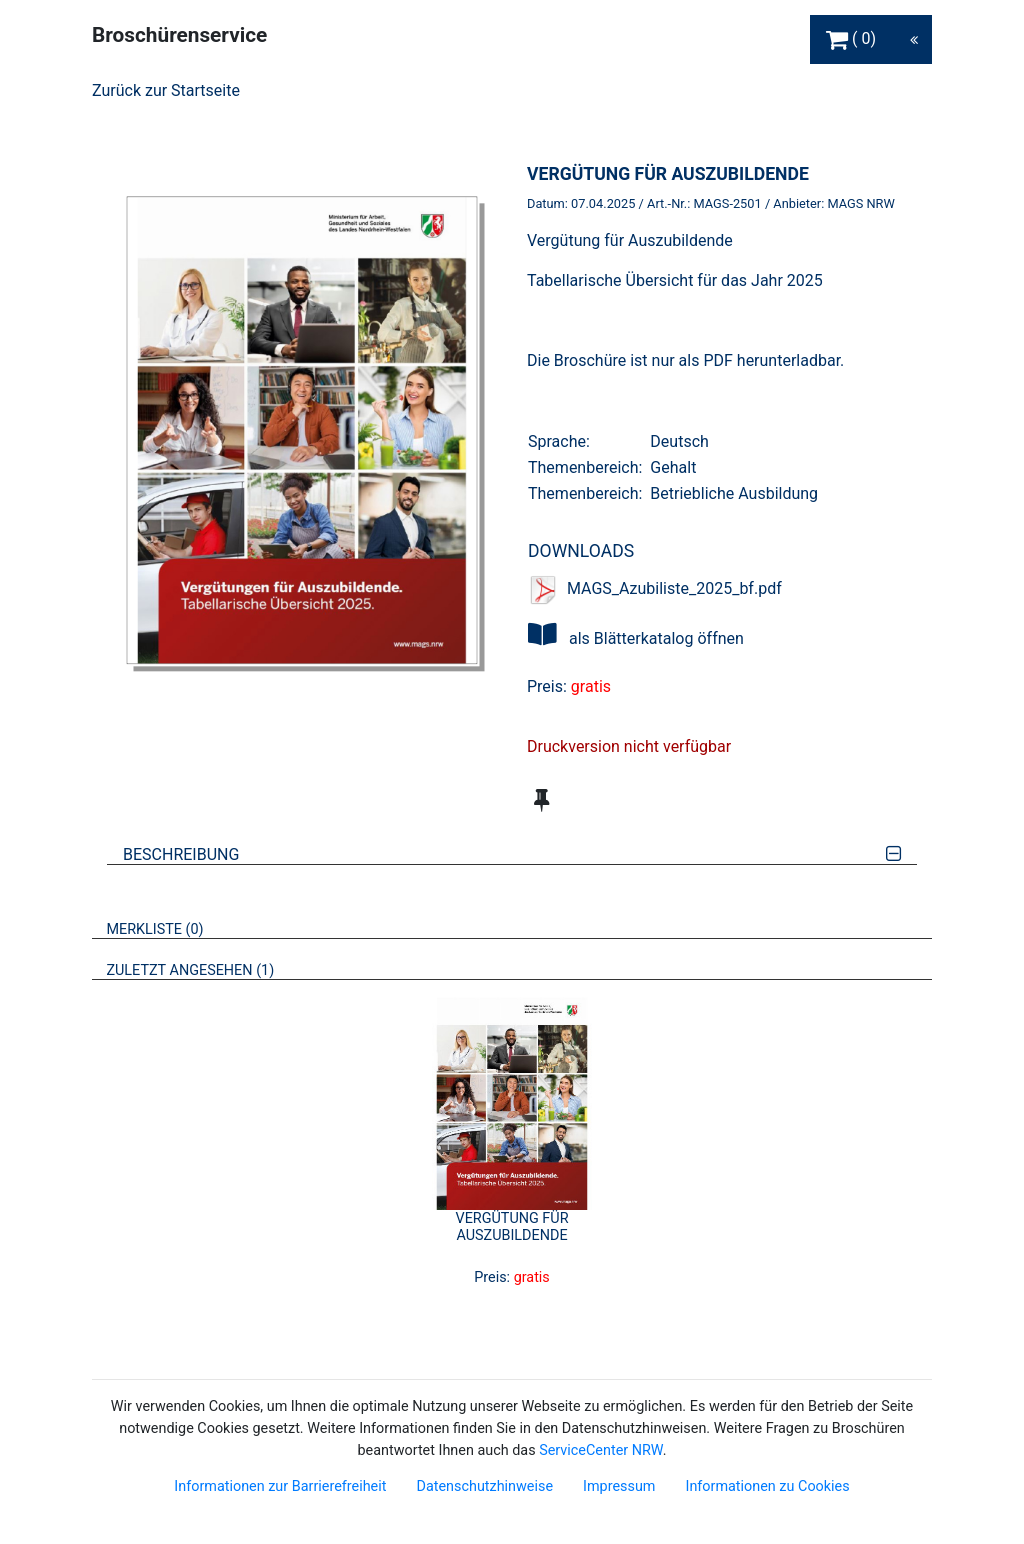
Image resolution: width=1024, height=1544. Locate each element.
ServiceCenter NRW (601, 1450)
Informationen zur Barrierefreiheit (280, 1486)
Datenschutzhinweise (484, 1486)
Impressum (619, 1486)
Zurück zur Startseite (166, 90)
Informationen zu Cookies (767, 1486)
